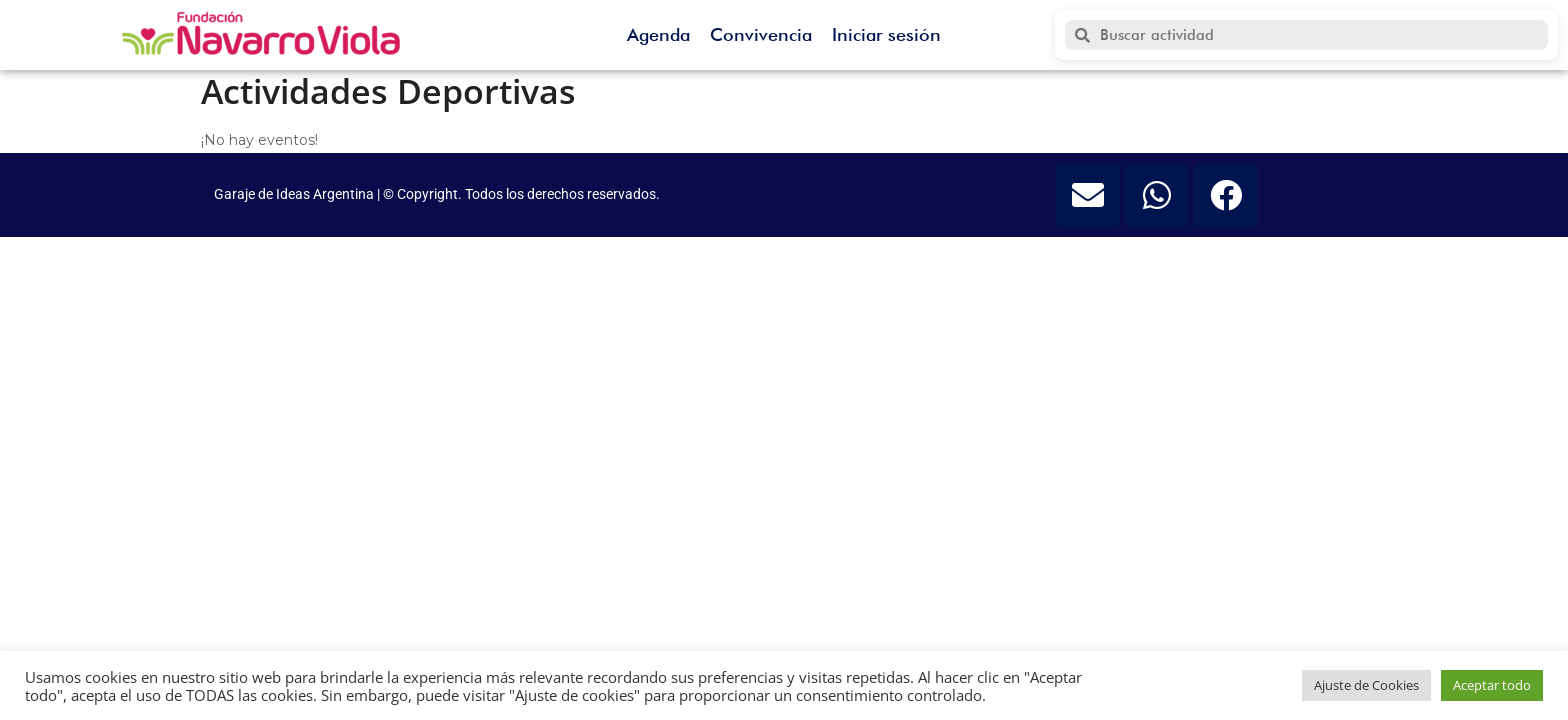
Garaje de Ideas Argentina (295, 194)
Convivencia (761, 34)
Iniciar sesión (886, 34)
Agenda (658, 34)
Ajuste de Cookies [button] (1366, 685)
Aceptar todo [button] (1492, 685)
